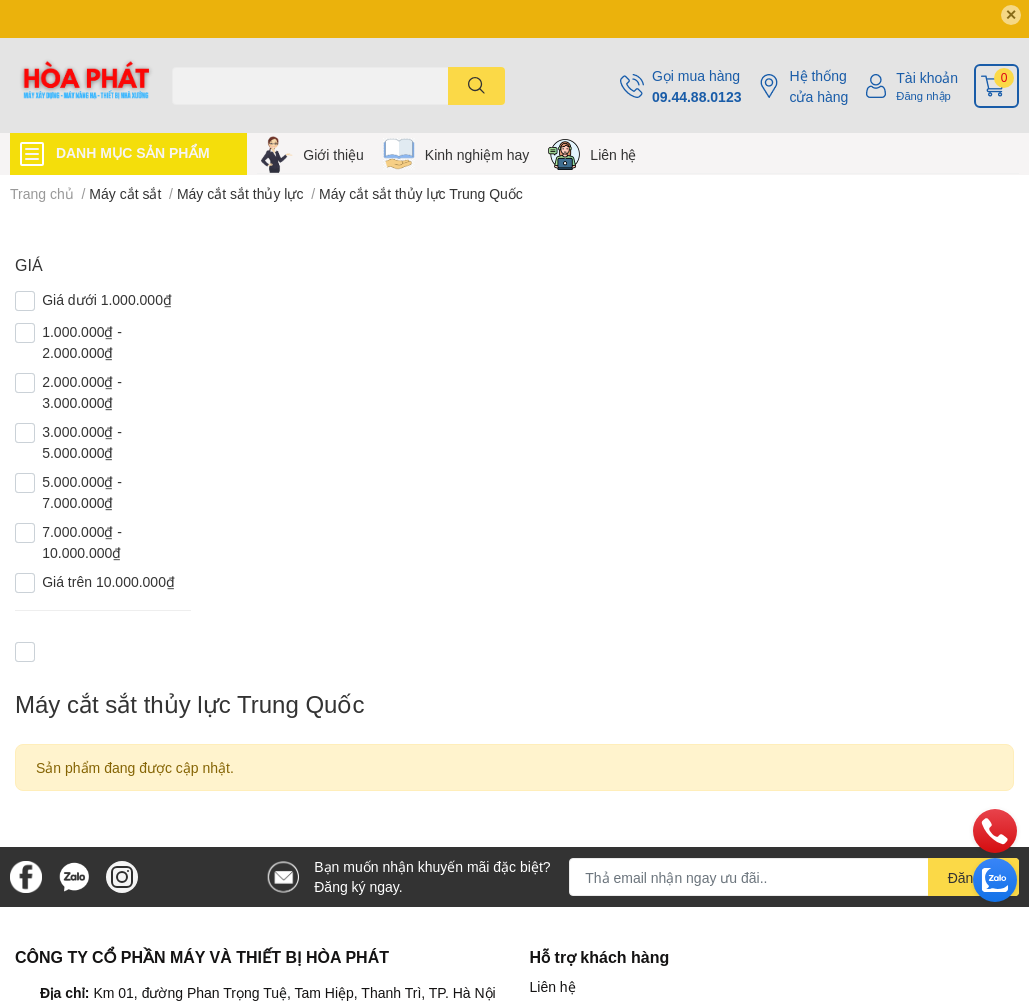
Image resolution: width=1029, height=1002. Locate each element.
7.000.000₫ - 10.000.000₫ (82, 542)
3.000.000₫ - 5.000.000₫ (82, 442)
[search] (476, 86)
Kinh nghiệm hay (477, 154)
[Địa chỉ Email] (794, 877)
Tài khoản (927, 77)
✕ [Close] (1011, 14)
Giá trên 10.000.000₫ (108, 581)
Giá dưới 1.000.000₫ (107, 299)
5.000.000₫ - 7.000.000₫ (82, 492)
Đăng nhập (923, 95)
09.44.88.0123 (697, 96)
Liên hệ (613, 154)
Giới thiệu (333, 154)
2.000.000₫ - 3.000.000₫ (82, 392)
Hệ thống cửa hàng (818, 86)
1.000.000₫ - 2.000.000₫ (82, 342)
